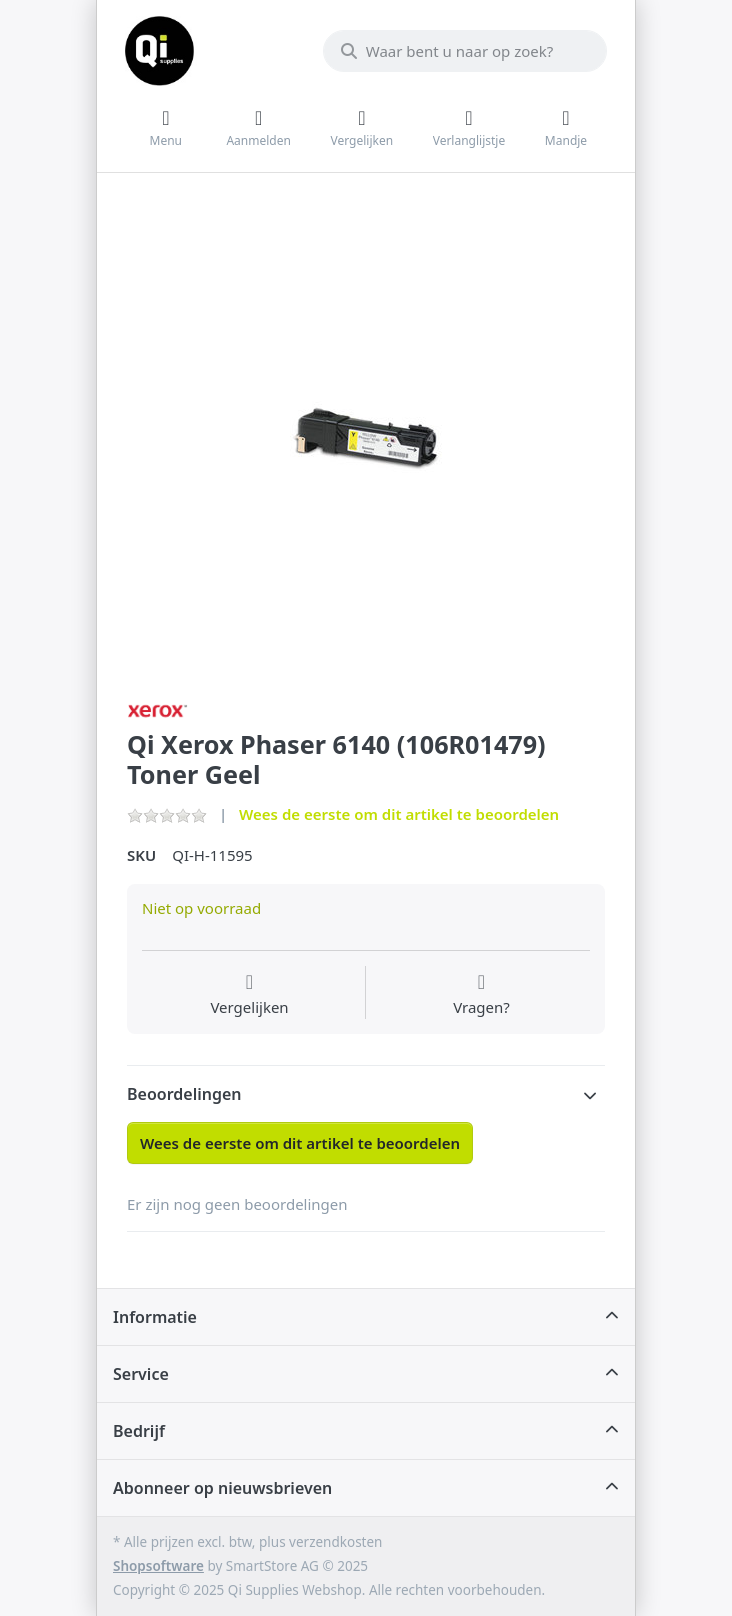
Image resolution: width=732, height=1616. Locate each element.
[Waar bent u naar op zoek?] (465, 51)
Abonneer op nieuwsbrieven (222, 1488)
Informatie (155, 1317)
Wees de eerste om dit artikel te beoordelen (399, 814)
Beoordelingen (184, 1094)
